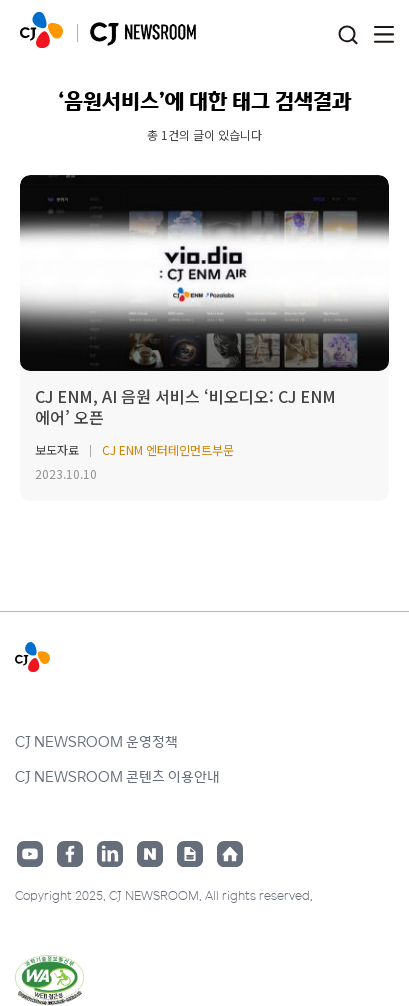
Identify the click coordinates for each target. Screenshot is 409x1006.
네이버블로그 (150, 854)
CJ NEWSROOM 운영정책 (96, 741)
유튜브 (30, 854)
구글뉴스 (190, 854)
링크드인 (110, 854)
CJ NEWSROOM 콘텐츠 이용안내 (117, 776)
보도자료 (57, 449)
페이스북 (70, 854)
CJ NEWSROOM (41, 30)
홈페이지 (230, 854)
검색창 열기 (347, 35)
